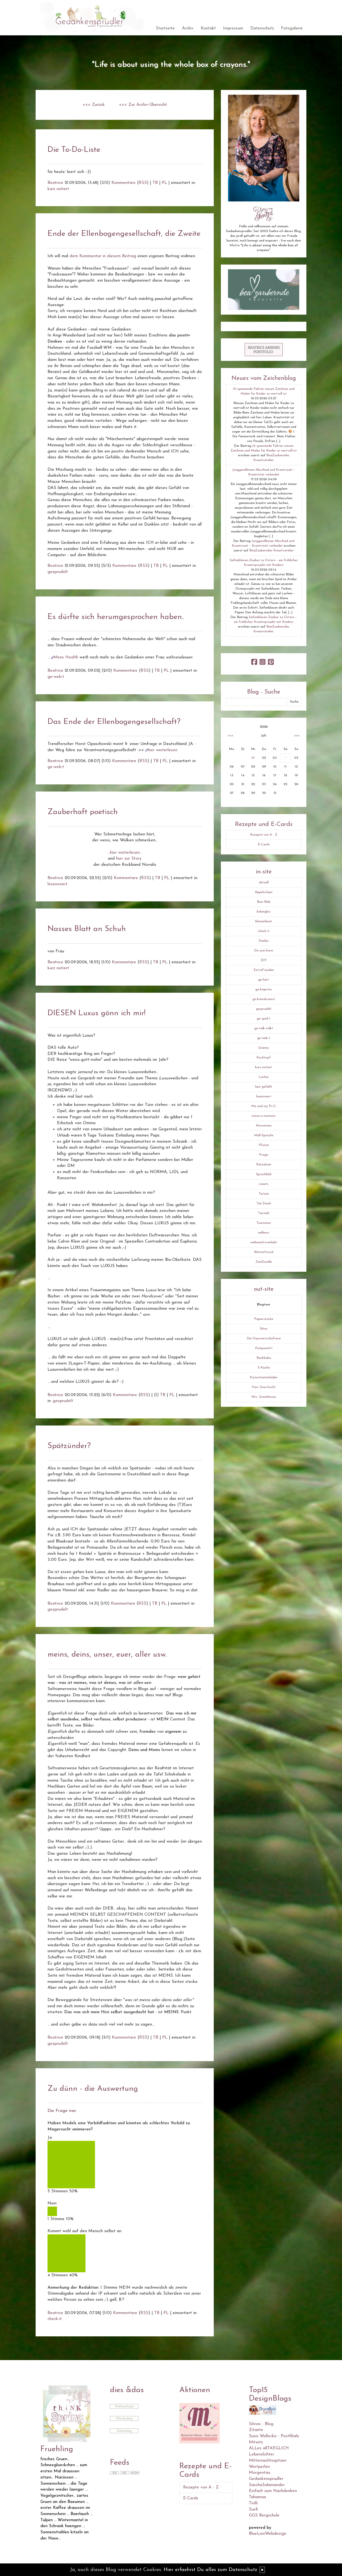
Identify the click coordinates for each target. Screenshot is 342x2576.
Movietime (263, 1125)
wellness (263, 1232)
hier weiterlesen (162, 750)
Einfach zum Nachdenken (273, 2491)
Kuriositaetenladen (263, 1377)
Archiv (188, 28)
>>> (297, 735)
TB (155, 183)
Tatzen (264, 1194)
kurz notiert (58, 189)
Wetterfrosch (264, 1252)
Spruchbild (263, 1174)
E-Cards (264, 844)
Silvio (263, 1329)
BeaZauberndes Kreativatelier (271, 550)
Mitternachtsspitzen (267, 2460)
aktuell (264, 882)
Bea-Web (264, 902)
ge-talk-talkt (263, 1028)
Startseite (165, 28)
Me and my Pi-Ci (263, 1106)
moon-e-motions (264, 1116)
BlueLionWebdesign (267, 2533)
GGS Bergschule (264, 2515)
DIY (264, 960)
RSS (143, 183)
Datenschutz (262, 28)
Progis (263, 1155)
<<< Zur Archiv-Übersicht (143, 104)
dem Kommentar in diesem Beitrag (103, 256)
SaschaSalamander (267, 2485)
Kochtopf (263, 1057)
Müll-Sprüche (263, 1135)
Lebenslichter (261, 2454)
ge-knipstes (263, 989)
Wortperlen (259, 2466)
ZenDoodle (264, 1262)
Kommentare (123, 183)
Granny (263, 1048)
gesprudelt (58, 572)
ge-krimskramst (263, 999)
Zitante (256, 2430)
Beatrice (55, 183)
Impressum (233, 28)
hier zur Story (129, 858)
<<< (230, 735)
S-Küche (264, 1368)
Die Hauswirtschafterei (264, 1338)
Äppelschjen (263, 892)
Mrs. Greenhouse (264, 1397)
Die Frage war (62, 2111)
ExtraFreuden (264, 970)
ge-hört (263, 980)
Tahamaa (257, 2497)
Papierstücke (263, 1319)
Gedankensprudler (266, 2479)
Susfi (253, 2509)
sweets (264, 1184)
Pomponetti (263, 1348)
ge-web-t (56, 677)
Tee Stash (263, 1203)
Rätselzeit (263, 1164)
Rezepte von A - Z (263, 835)
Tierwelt (264, 1213)
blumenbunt (263, 921)
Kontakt (208, 28)
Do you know (263, 950)
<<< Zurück (94, 104)
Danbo (264, 941)
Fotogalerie (292, 28)
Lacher (264, 1077)
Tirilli (253, 2503)
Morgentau (259, 2472)
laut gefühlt (263, 1087)
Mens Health (65, 657)
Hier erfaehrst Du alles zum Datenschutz (210, 2569)
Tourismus (263, 1223)
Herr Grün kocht (264, 1387)
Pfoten (264, 1145)
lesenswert (57, 884)
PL (164, 183)
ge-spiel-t (264, 1018)
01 (253, 758)
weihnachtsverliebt (263, 1242)
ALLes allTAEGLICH (269, 2448)
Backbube (263, 1358)
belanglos (264, 911)
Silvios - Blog (261, 2424)
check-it (55, 2319)
